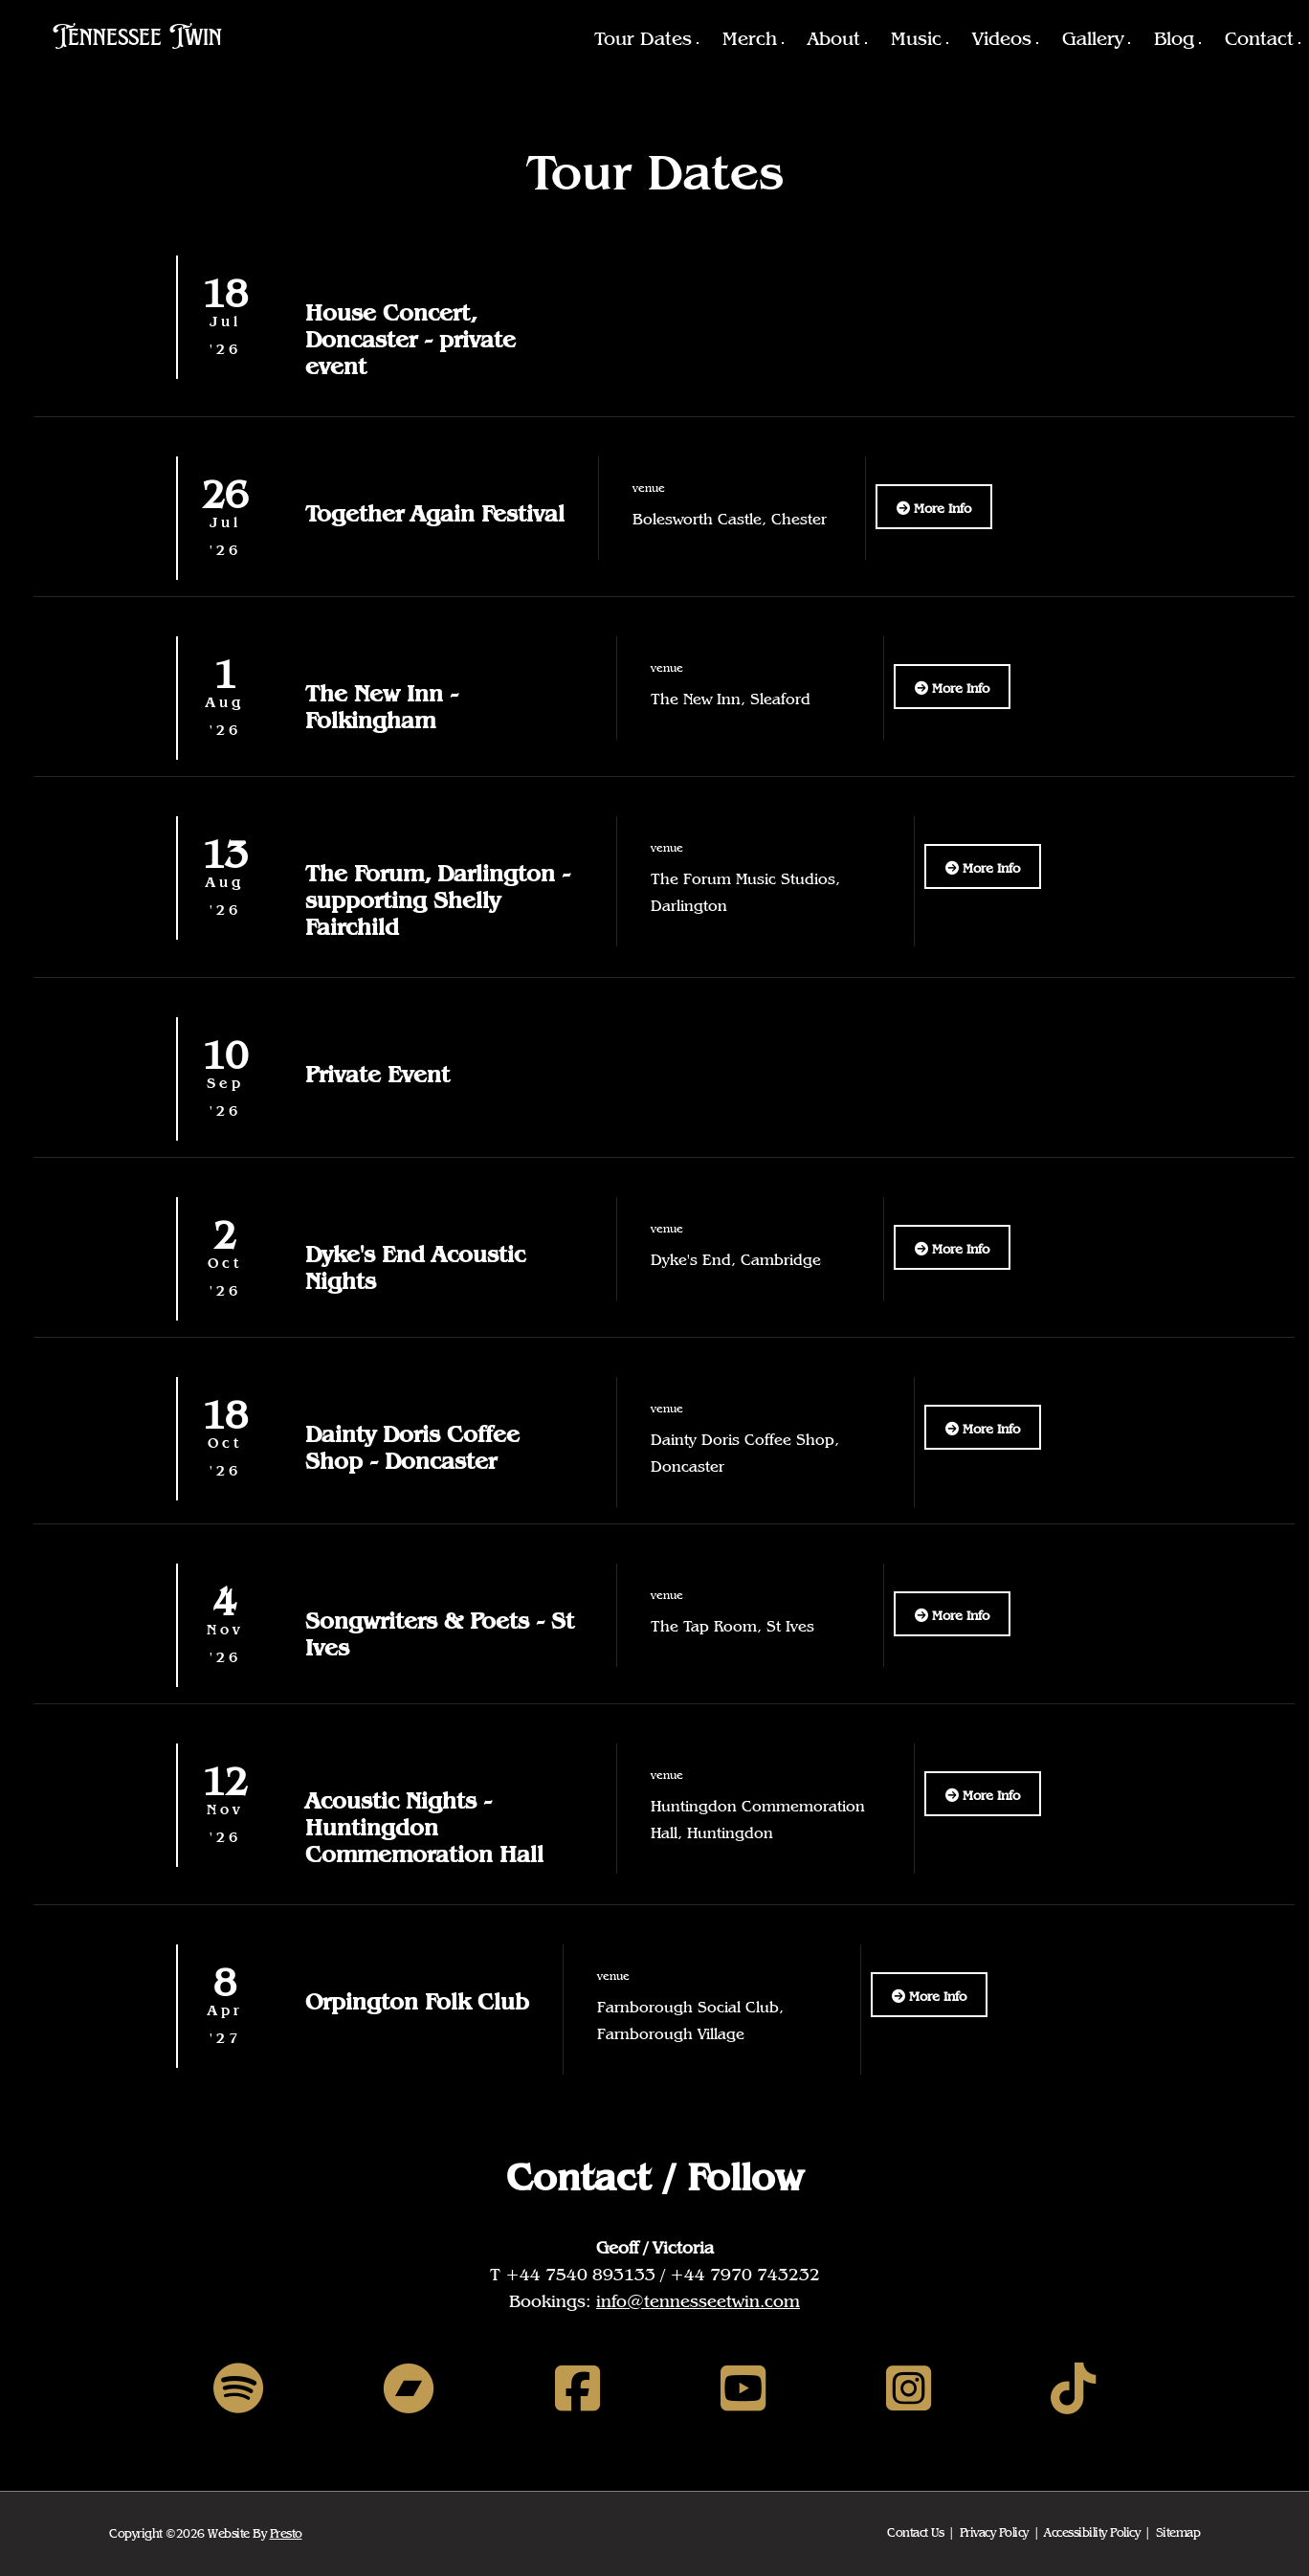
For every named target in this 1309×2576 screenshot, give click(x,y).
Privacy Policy (994, 2532)
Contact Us (915, 2532)
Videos (1002, 38)
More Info (934, 508)
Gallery (1092, 38)
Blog (1174, 38)
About (834, 38)
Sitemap (1178, 2532)
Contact (1259, 38)
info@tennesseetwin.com (698, 2301)
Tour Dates (643, 38)
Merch (749, 38)
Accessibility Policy (1092, 2532)
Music (916, 38)
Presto (286, 2533)
